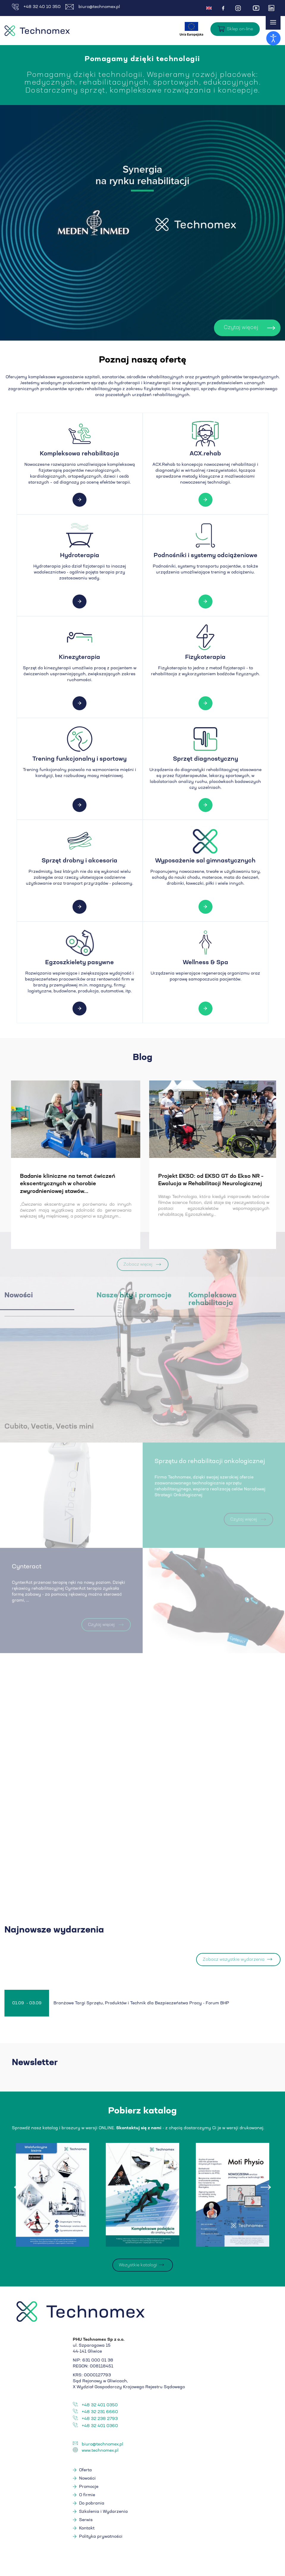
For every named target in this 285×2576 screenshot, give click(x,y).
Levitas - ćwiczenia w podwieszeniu (100, 1176)
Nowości (87, 2480)
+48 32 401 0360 (100, 2427)
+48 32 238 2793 (100, 2420)
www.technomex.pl (100, 2452)
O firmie (87, 2496)
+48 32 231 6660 (100, 2413)
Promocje (88, 2488)
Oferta (85, 2471)
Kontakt (87, 2530)
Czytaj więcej (218, 327)
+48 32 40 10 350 (36, 7)
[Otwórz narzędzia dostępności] (273, 38)
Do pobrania (91, 2505)
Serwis (86, 2521)
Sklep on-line (240, 29)
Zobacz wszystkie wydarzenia (233, 1961)
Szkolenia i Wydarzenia (103, 2513)
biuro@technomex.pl (92, 7)
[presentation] (19, 2188)
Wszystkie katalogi (138, 2266)
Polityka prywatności (100, 2538)
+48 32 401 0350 (100, 2407)
